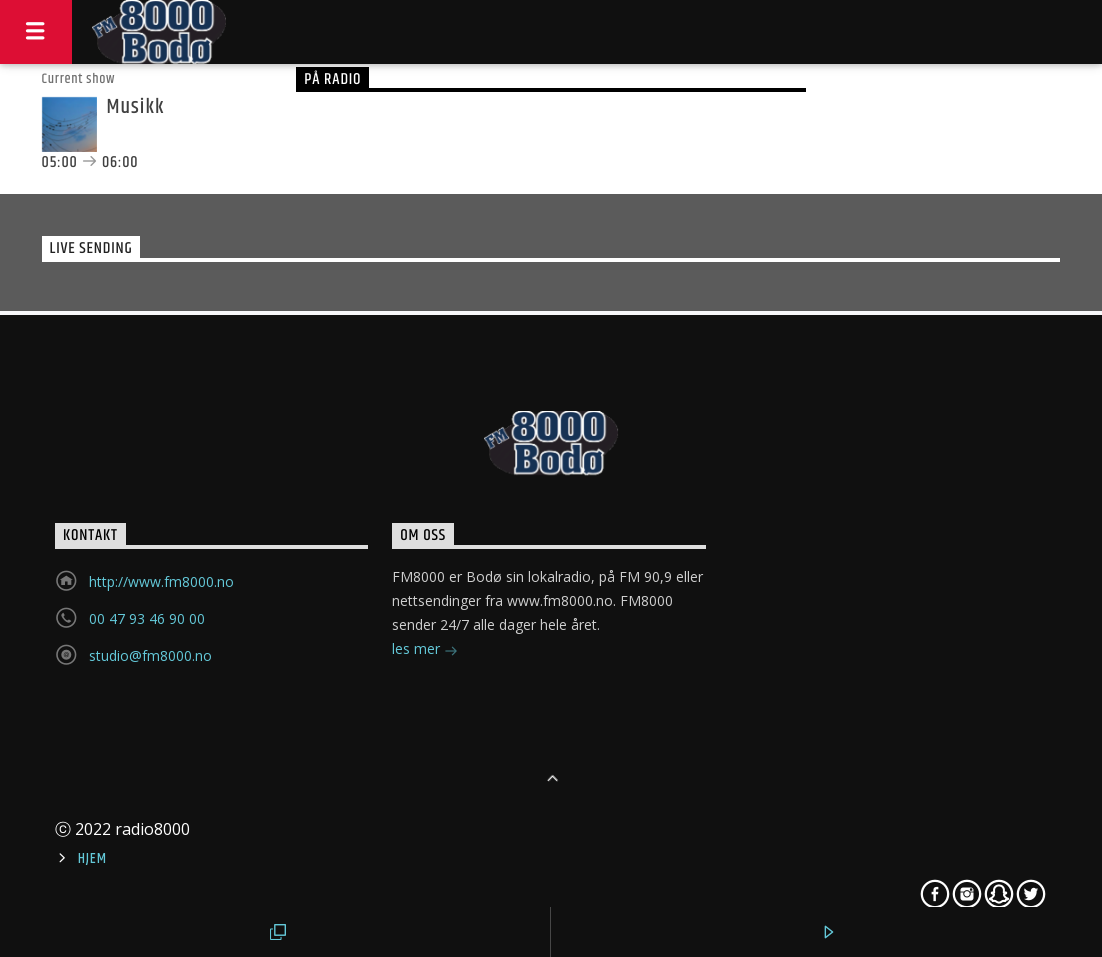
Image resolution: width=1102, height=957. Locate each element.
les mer (425, 650)
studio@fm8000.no (150, 655)
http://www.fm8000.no (161, 581)
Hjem (92, 859)
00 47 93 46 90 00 (147, 618)
